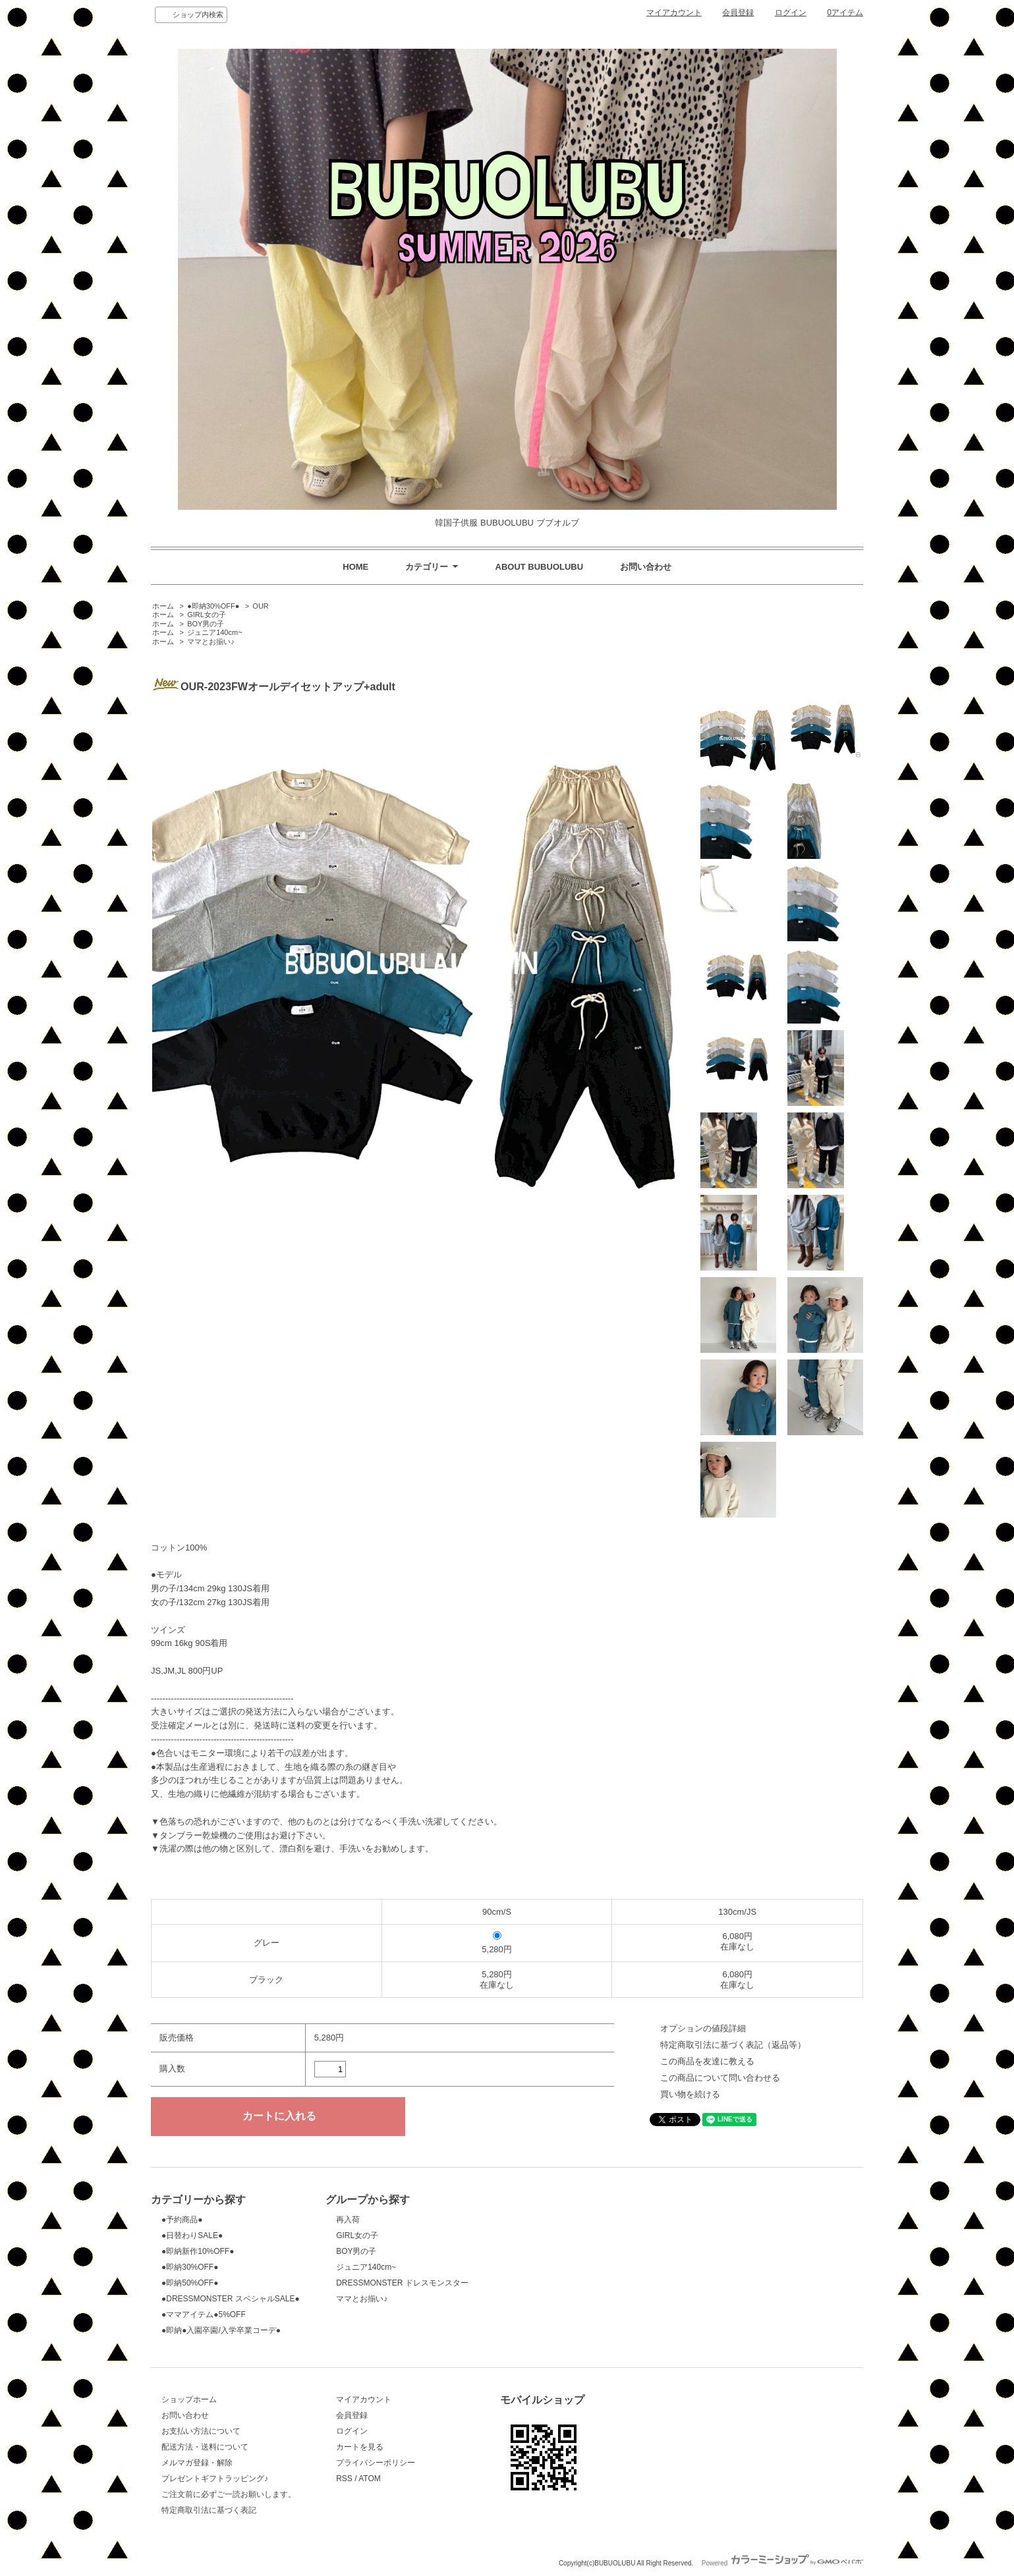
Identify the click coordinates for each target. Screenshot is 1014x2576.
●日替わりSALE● (192, 2235)
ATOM (369, 2478)
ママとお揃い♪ (211, 641)
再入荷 (348, 2219)
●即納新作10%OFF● (197, 2251)
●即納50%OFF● (189, 2283)
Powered (782, 2563)
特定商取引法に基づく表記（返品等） (733, 2045)
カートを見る (359, 2447)
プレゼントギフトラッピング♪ (214, 2478)
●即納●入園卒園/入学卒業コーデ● (221, 2330)
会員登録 (738, 12)
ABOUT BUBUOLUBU (539, 567)
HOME (355, 567)
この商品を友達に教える (707, 2061)
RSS (344, 2478)
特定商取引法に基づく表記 (208, 2510)
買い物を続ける (690, 2094)
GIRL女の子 (206, 614)
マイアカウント (674, 12)
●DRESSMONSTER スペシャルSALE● (230, 2298)
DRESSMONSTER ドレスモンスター (402, 2283)
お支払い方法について (200, 2431)
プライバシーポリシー (375, 2462)
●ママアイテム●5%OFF (203, 2314)
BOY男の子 (205, 624)
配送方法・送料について (204, 2447)
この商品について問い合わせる (720, 2078)
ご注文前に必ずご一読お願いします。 (228, 2494)
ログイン (790, 12)
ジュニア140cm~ (214, 632)
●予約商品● (181, 2219)
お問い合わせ (645, 567)
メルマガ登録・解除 (197, 2462)
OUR (260, 606)
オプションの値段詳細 (703, 2028)
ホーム (163, 606)
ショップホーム (189, 2399)
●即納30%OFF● (213, 606)
